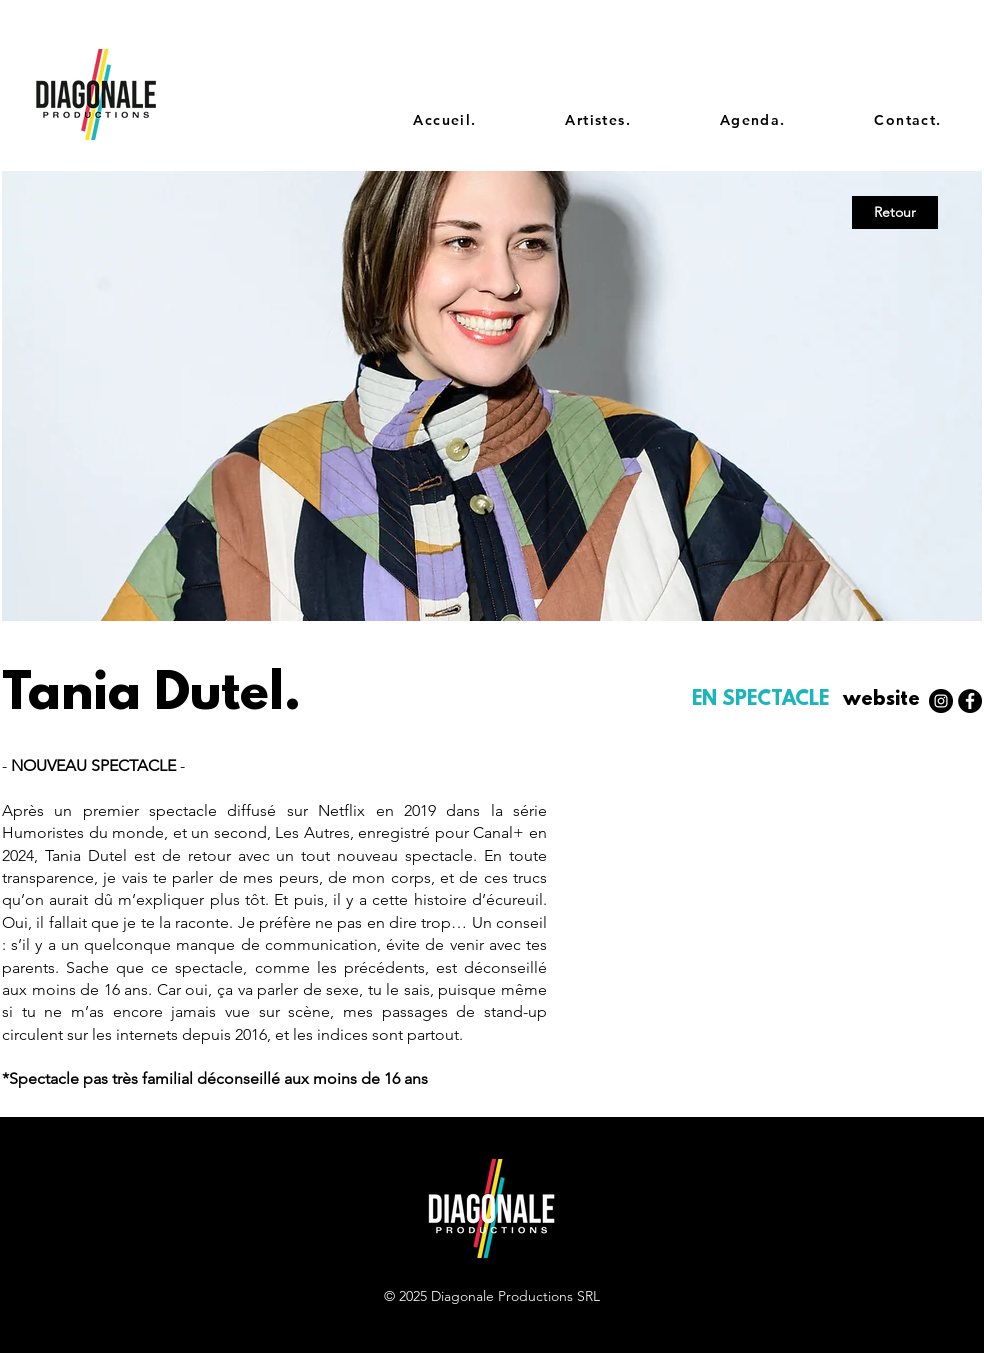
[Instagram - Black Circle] (941, 701)
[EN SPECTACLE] (763, 701)
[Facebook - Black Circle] (970, 701)
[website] (881, 701)
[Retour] (895, 212)
